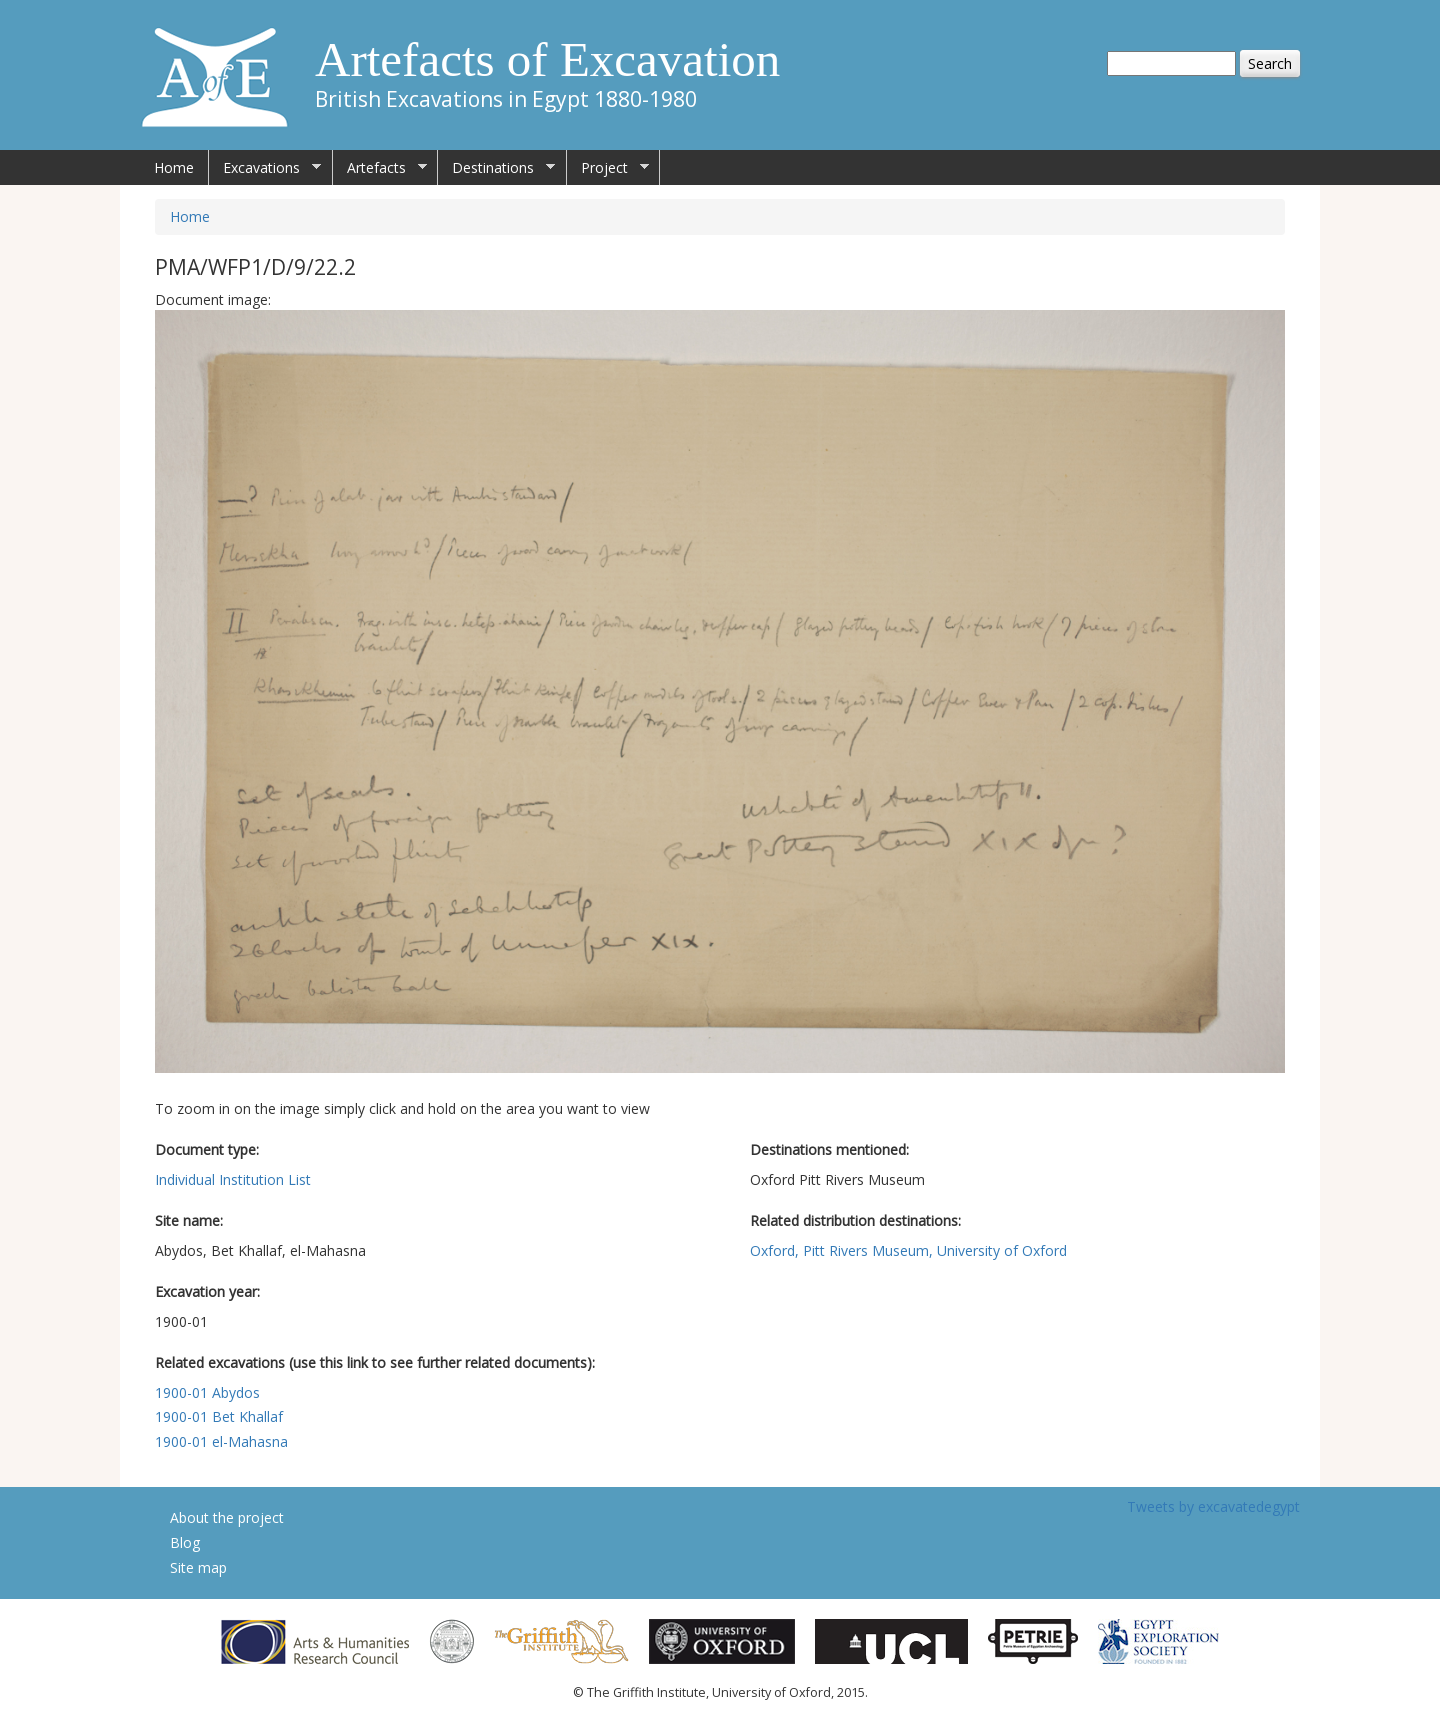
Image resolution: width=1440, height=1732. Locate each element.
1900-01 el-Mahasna (221, 1441)
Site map (198, 1567)
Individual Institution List (233, 1179)
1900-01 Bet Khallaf (219, 1416)
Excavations (265, 168)
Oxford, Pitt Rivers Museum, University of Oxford (908, 1250)
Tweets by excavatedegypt (1213, 1506)
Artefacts (380, 168)
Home (174, 167)
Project (608, 168)
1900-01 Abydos (207, 1392)
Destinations (496, 168)
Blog (185, 1542)
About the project (227, 1517)
